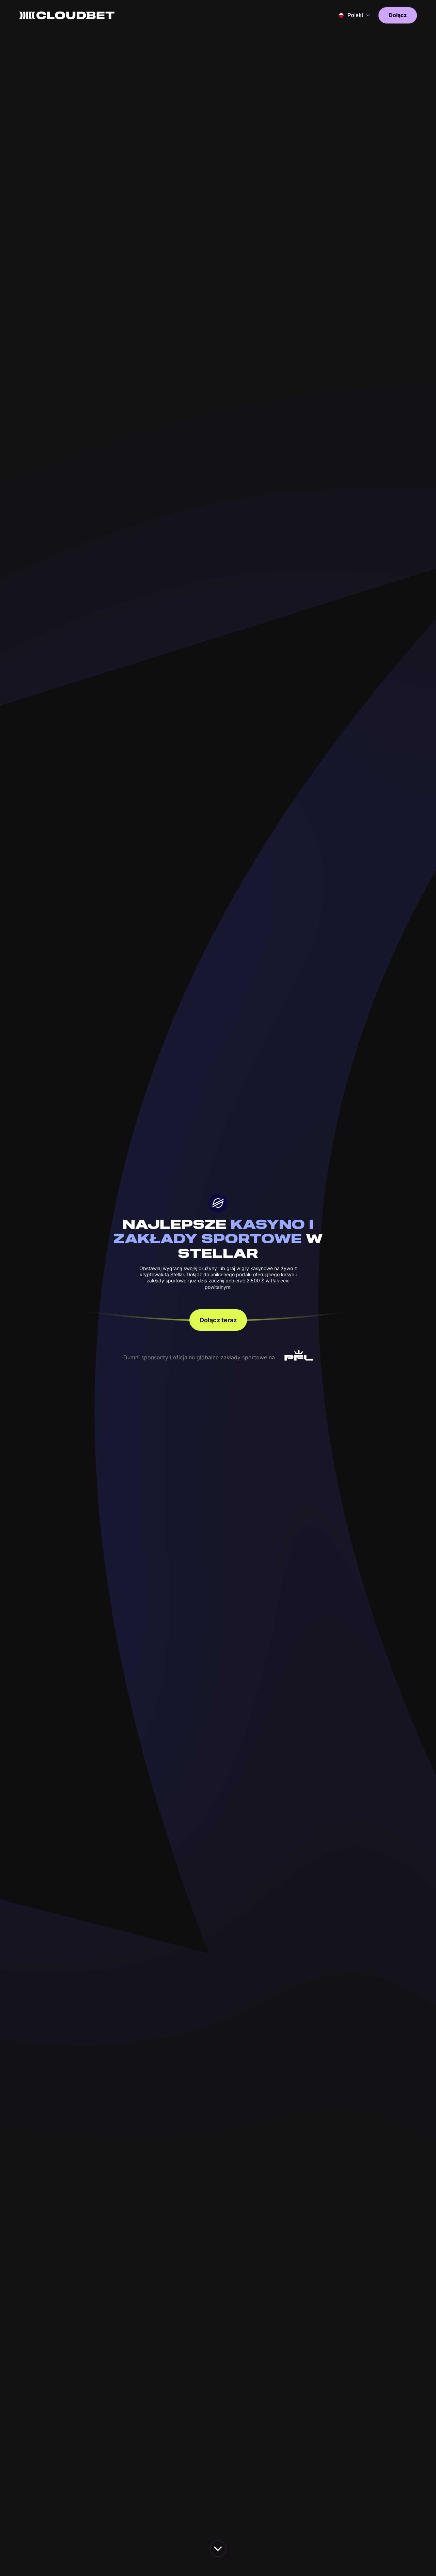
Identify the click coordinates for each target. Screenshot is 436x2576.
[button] (355, 15)
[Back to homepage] (66, 15)
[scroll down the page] (218, 2548)
